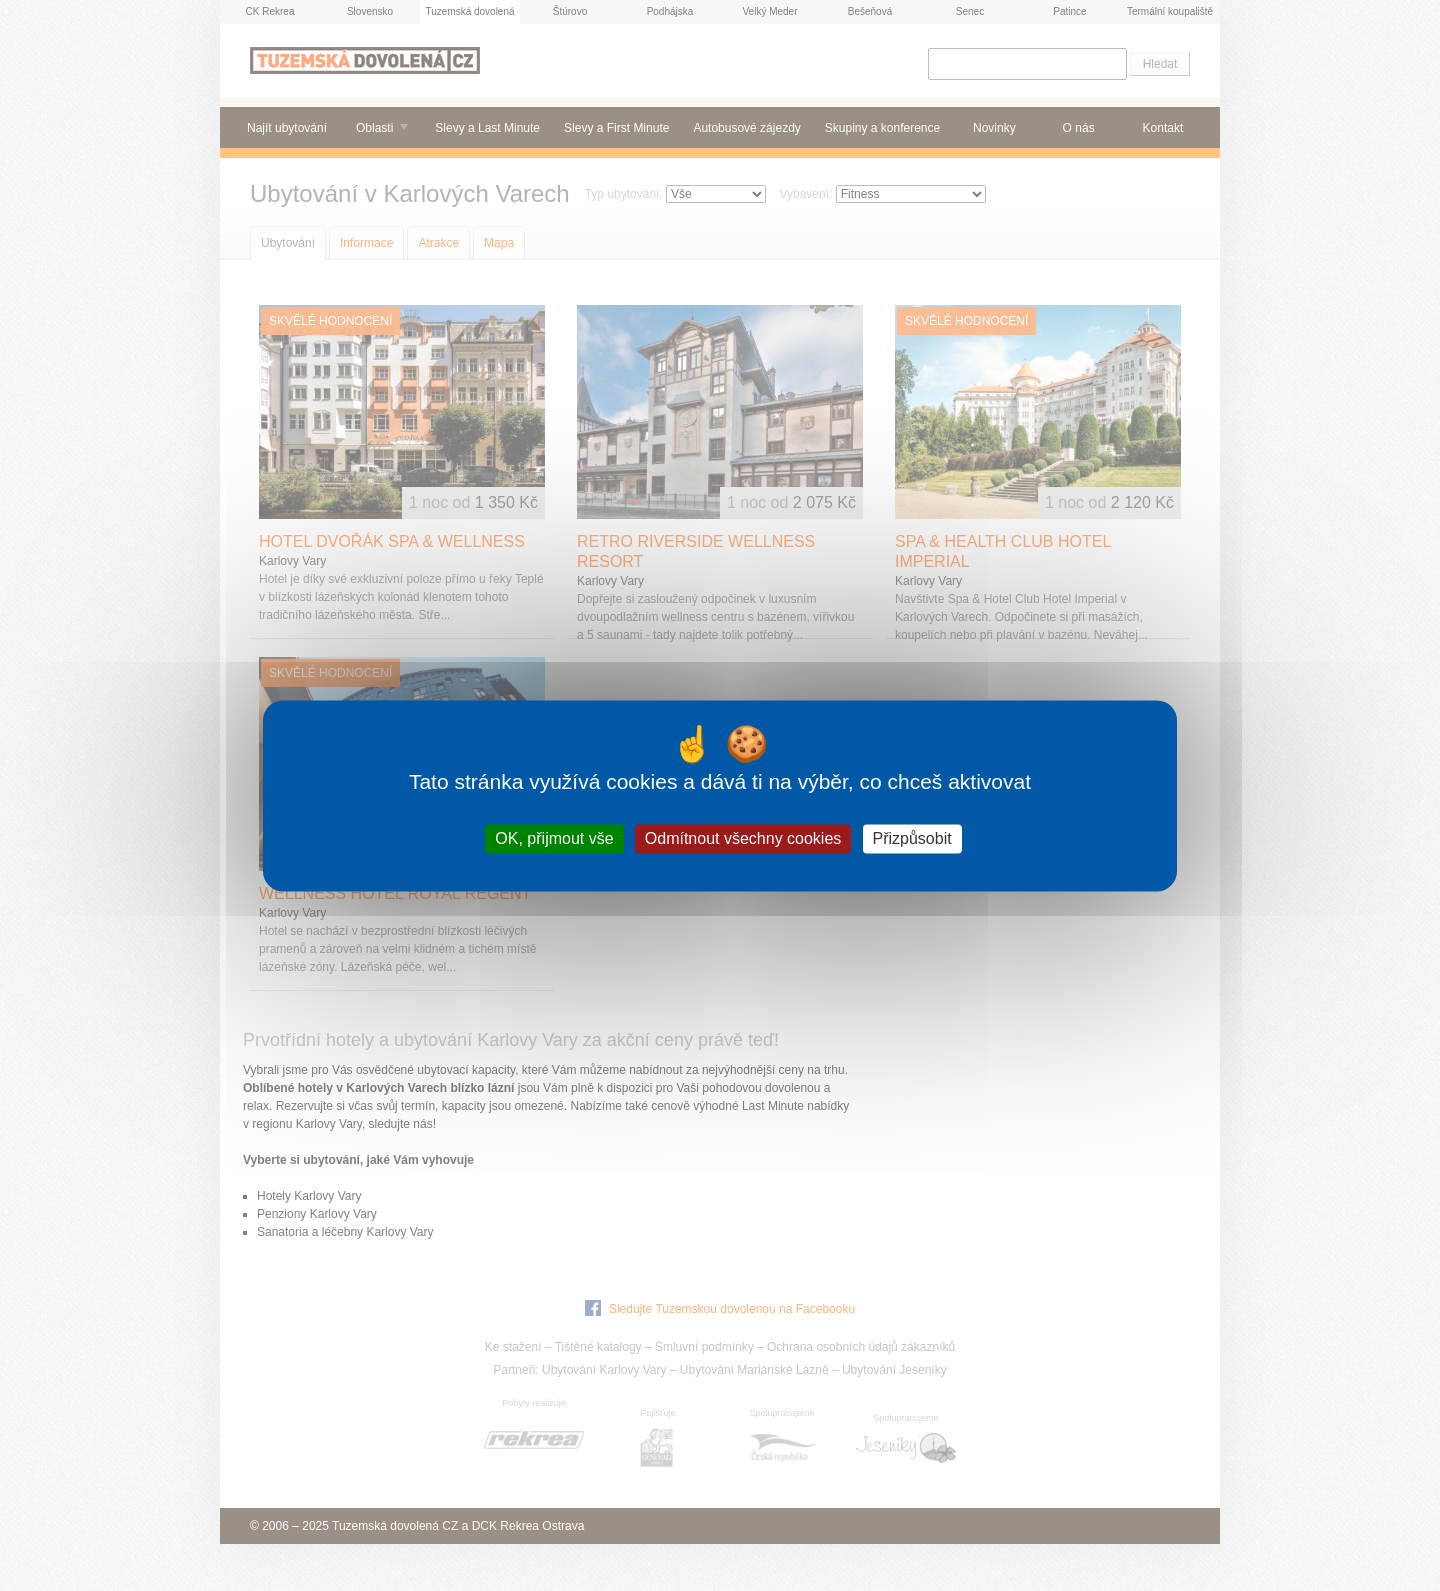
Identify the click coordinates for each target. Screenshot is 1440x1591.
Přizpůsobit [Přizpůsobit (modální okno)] (912, 838)
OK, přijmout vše (554, 838)
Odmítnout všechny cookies (743, 838)
